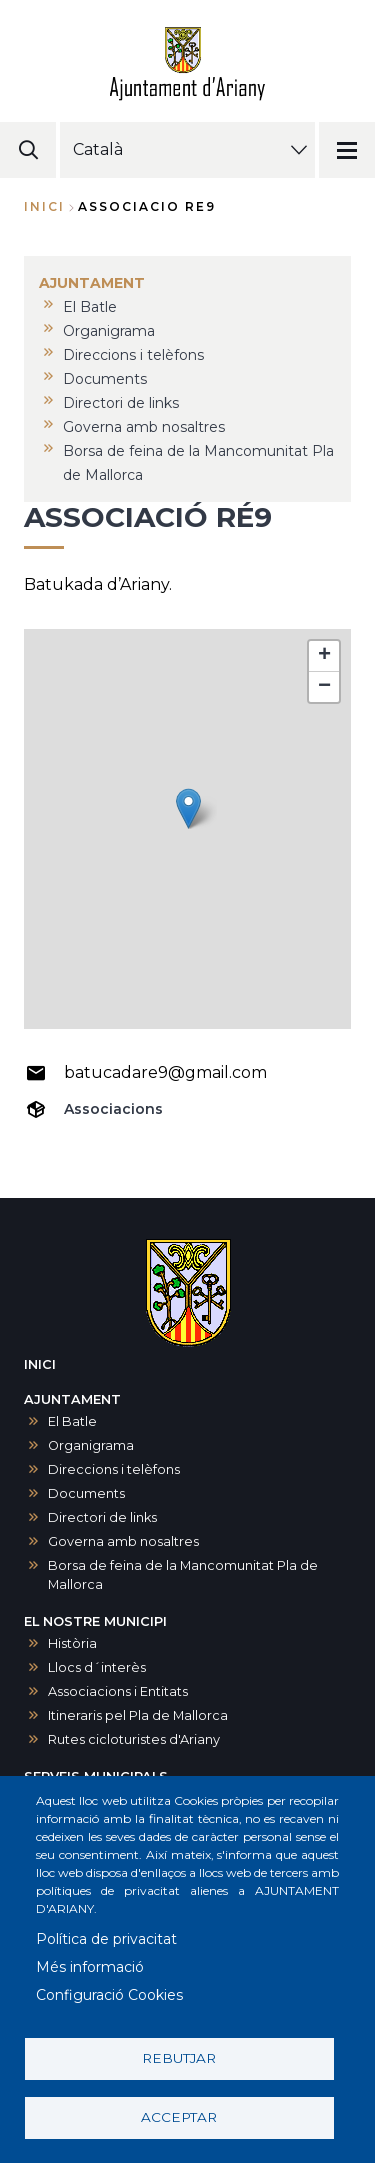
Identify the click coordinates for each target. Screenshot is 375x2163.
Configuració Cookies (109, 1995)
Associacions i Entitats (118, 1691)
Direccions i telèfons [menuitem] (133, 355)
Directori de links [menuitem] (121, 403)
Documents (86, 1493)
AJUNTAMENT (72, 1399)
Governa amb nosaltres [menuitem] (144, 427)
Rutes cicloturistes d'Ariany (134, 1739)
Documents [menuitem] (105, 379)
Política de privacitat (106, 1939)
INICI (40, 1364)
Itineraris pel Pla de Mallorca (138, 1715)
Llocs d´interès (97, 1667)
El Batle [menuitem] (90, 307)
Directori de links (102, 1517)
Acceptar (179, 2117)
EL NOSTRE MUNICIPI (95, 1621)
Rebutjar (179, 2058)
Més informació (90, 1967)
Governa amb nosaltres (123, 1541)
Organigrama (91, 1445)
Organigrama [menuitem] (109, 331)
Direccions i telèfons (114, 1469)
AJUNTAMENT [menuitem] (92, 283)
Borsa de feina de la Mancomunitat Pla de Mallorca (183, 1575)
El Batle (72, 1421)
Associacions (113, 1109)
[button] (188, 808)
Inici (44, 206)
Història (72, 1643)
